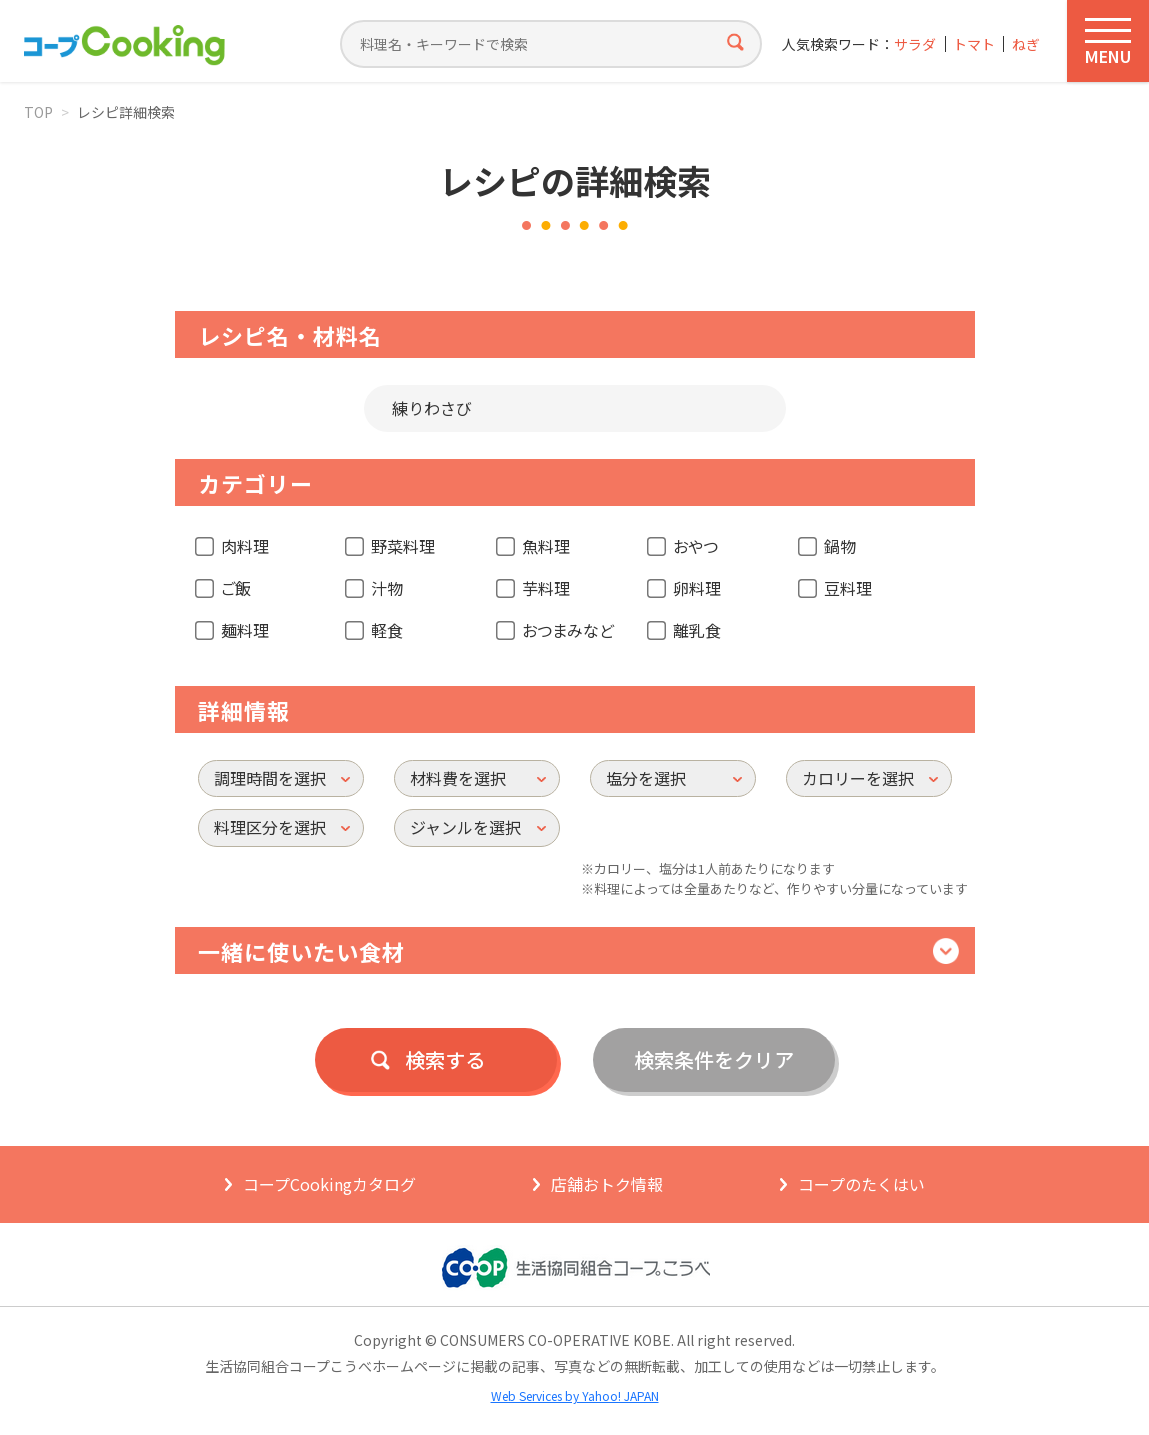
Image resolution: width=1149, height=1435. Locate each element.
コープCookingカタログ (329, 1184)
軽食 (387, 630)
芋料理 (546, 588)
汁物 (387, 588)
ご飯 (236, 588)
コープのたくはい (861, 1184)
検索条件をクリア (714, 1059)
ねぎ (1026, 44)
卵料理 (697, 588)
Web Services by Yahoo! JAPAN (575, 1395)
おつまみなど (568, 630)
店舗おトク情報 (607, 1184)
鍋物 (840, 546)
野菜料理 (403, 546)
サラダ (915, 44)
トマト (974, 44)
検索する (445, 1059)
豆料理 (848, 588)
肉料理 (245, 546)
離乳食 (697, 630)
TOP (38, 112)
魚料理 (546, 546)
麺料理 (245, 630)
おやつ (695, 546)
